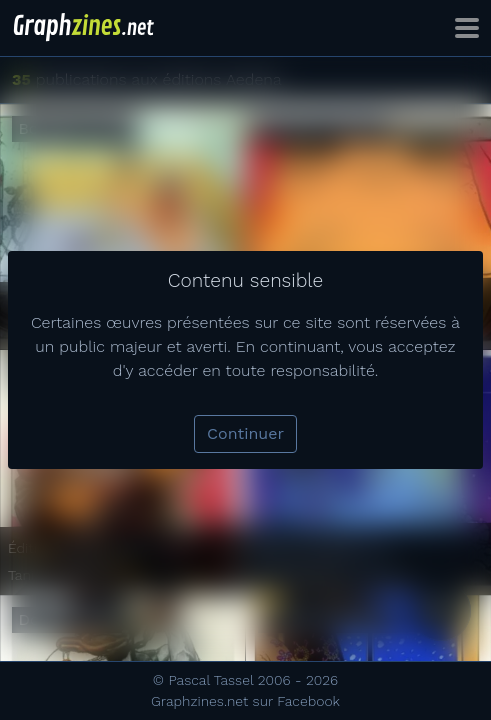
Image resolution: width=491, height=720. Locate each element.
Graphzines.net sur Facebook (245, 701)
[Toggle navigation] (467, 28)
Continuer (245, 433)
